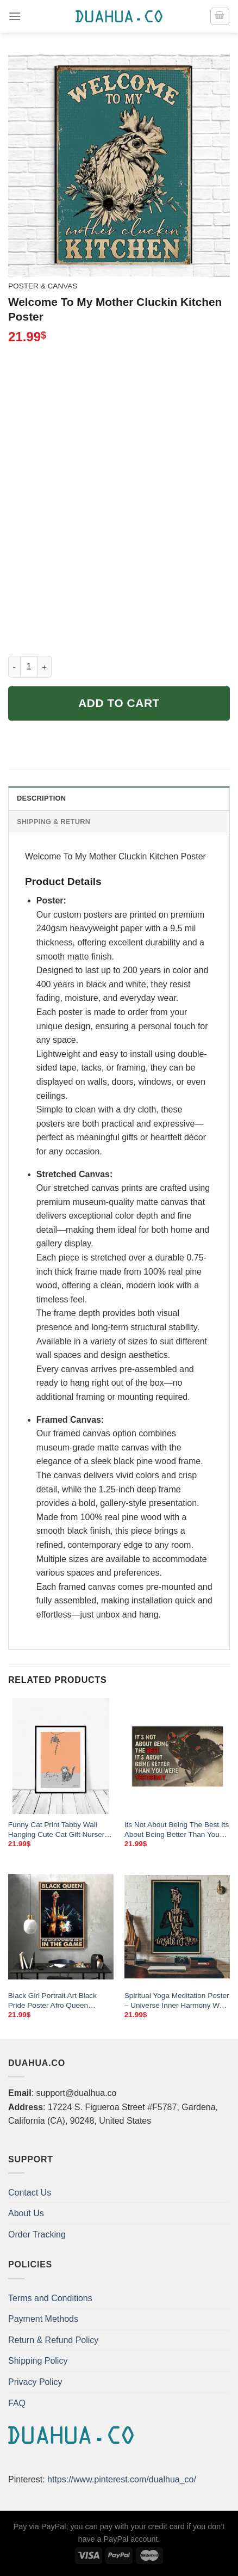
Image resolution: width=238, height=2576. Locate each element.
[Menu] (14, 16)
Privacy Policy (35, 2382)
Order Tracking (37, 2234)
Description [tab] (41, 798)
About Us (26, 2213)
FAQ (17, 2403)
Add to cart (119, 703)
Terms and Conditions (50, 2298)
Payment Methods (43, 2318)
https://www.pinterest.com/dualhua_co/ (121, 2479)
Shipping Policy (37, 2360)
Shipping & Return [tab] (53, 821)
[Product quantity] (28, 667)
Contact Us (29, 2192)
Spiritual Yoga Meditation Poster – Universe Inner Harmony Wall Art (176, 2000)
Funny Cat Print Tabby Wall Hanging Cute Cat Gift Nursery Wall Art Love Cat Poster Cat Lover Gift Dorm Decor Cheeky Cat (58, 1830)
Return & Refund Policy (53, 2340)
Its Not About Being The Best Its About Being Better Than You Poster (176, 1830)
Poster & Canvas (42, 286)
